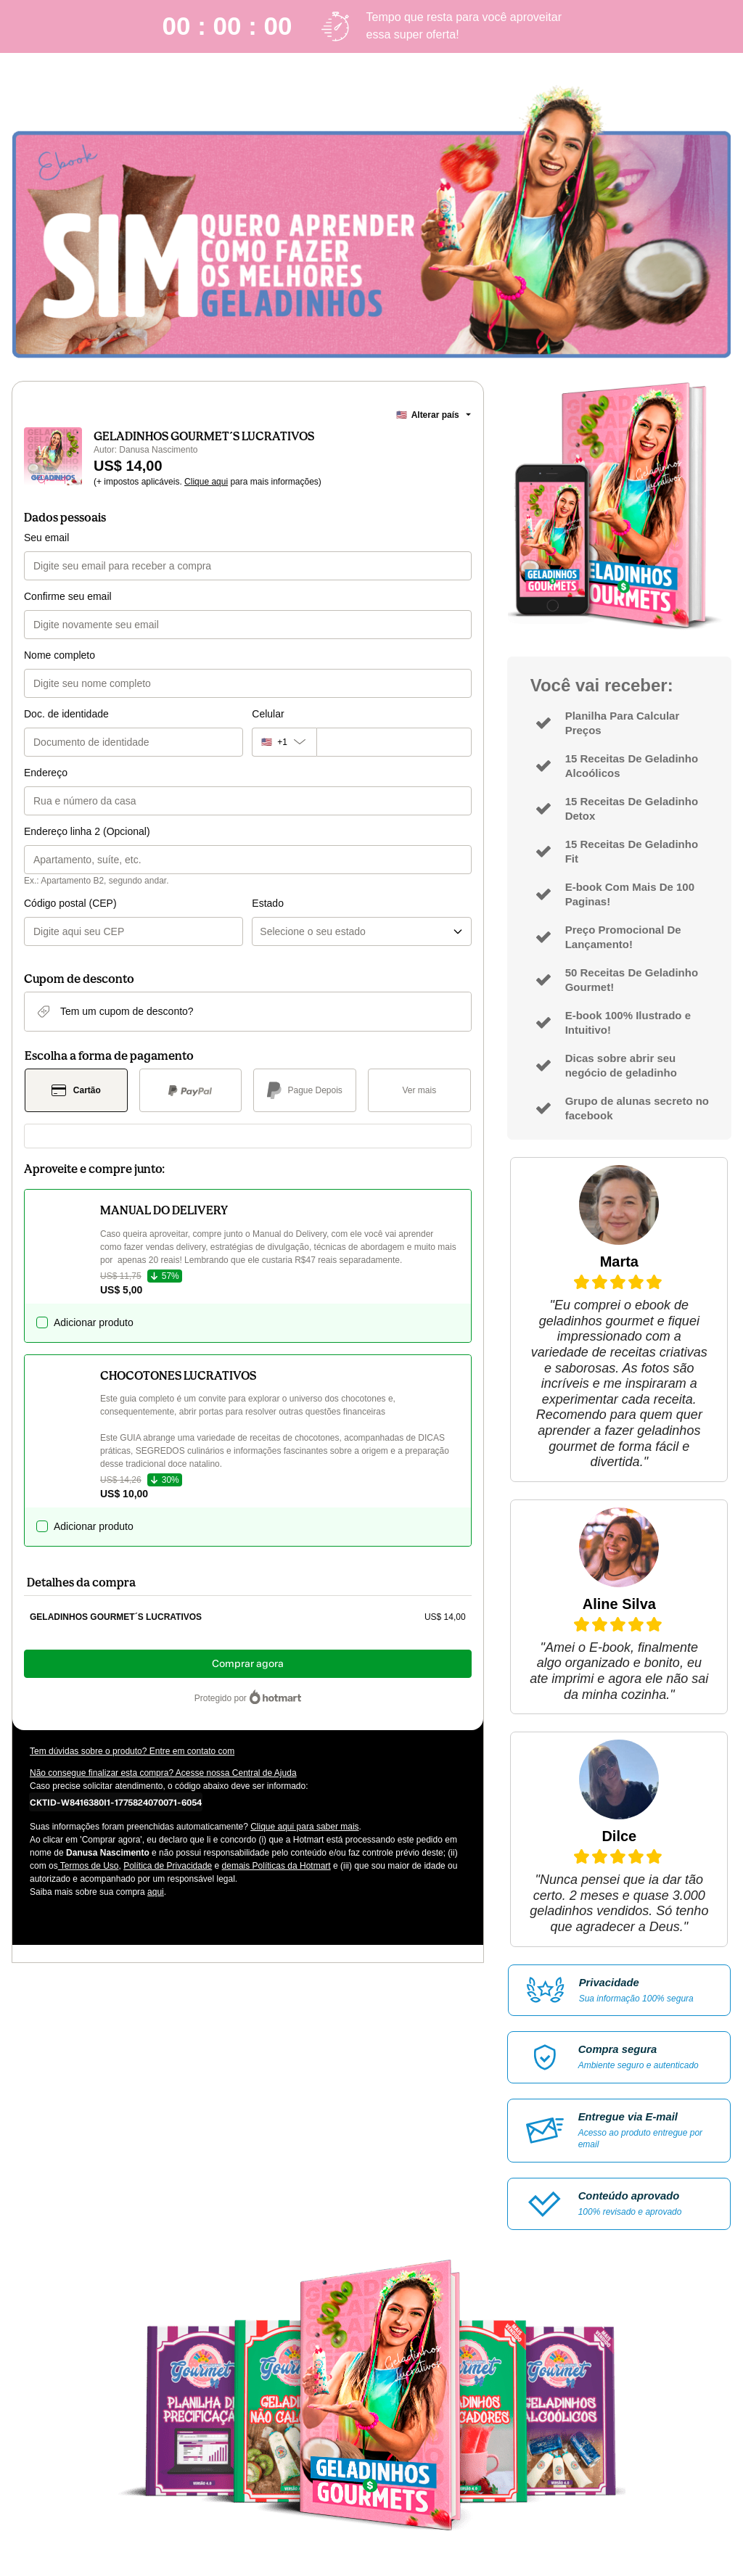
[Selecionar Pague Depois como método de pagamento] (305, 1090)
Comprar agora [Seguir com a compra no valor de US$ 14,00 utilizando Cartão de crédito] (248, 1664)
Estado (268, 903)
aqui (155, 1892)
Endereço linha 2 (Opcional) (87, 831)
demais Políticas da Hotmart (276, 1866)
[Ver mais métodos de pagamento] (419, 1090)
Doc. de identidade (66, 714)
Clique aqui (206, 482)
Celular (268, 714)
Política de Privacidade (167, 1866)
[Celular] (394, 742)
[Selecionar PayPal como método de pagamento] (191, 1090)
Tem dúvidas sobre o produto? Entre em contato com (132, 1751)
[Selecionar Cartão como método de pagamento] (76, 1090)
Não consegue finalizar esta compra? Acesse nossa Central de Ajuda (163, 1773)
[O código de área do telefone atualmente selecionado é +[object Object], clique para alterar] (284, 742)
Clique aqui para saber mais (304, 1827)
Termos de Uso (88, 1866)
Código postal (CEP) (70, 903)
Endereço (45, 772)
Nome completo (59, 655)
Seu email (46, 537)
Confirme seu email (68, 596)
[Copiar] (115, 1802)
